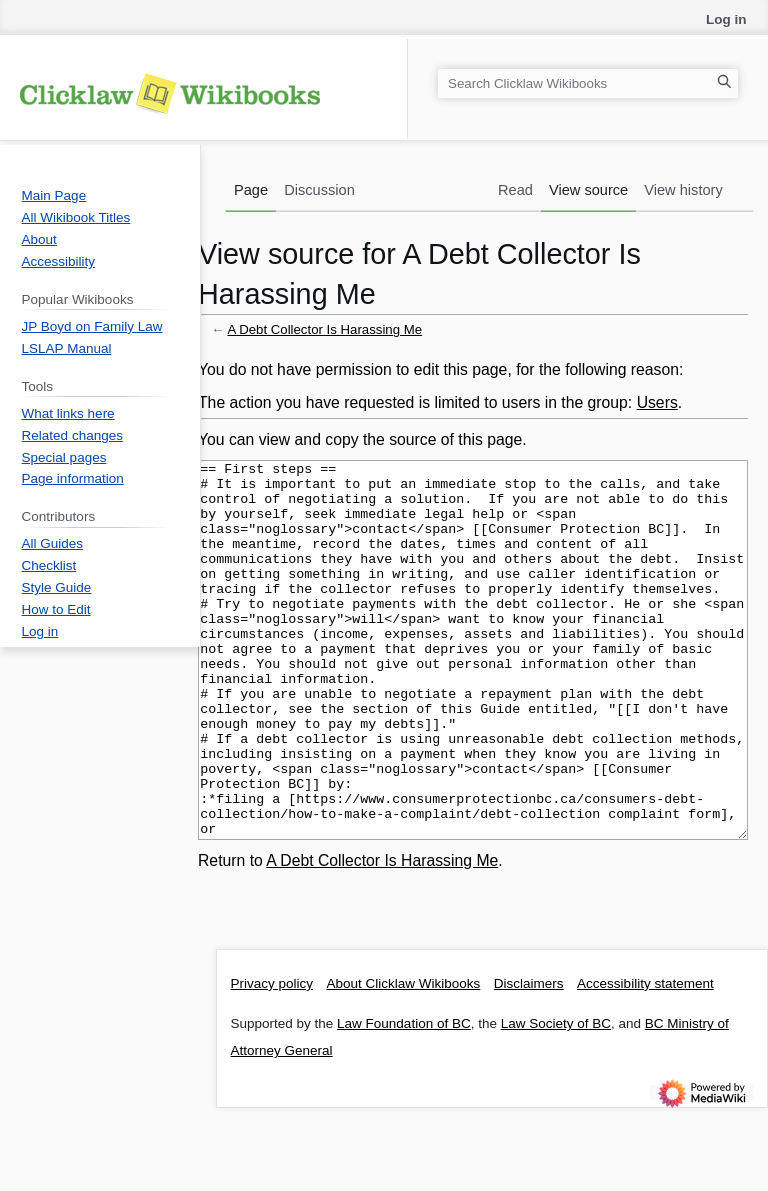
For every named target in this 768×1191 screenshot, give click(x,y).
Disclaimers (529, 1058)
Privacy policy (272, 1058)
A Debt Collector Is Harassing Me (324, 329)
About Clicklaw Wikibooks (404, 1058)
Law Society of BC (556, 1098)
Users (657, 402)
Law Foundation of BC (404, 1098)
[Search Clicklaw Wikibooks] (588, 83)
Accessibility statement (645, 1058)
